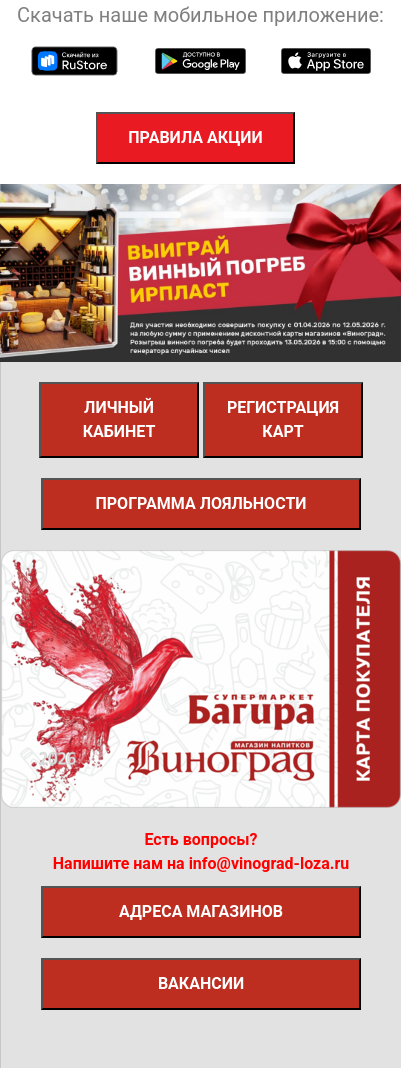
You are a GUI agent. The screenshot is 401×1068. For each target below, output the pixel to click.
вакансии (201, 983)
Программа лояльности (200, 503)
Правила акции (195, 137)
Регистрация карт (283, 419)
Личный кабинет (119, 419)
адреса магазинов (201, 911)
